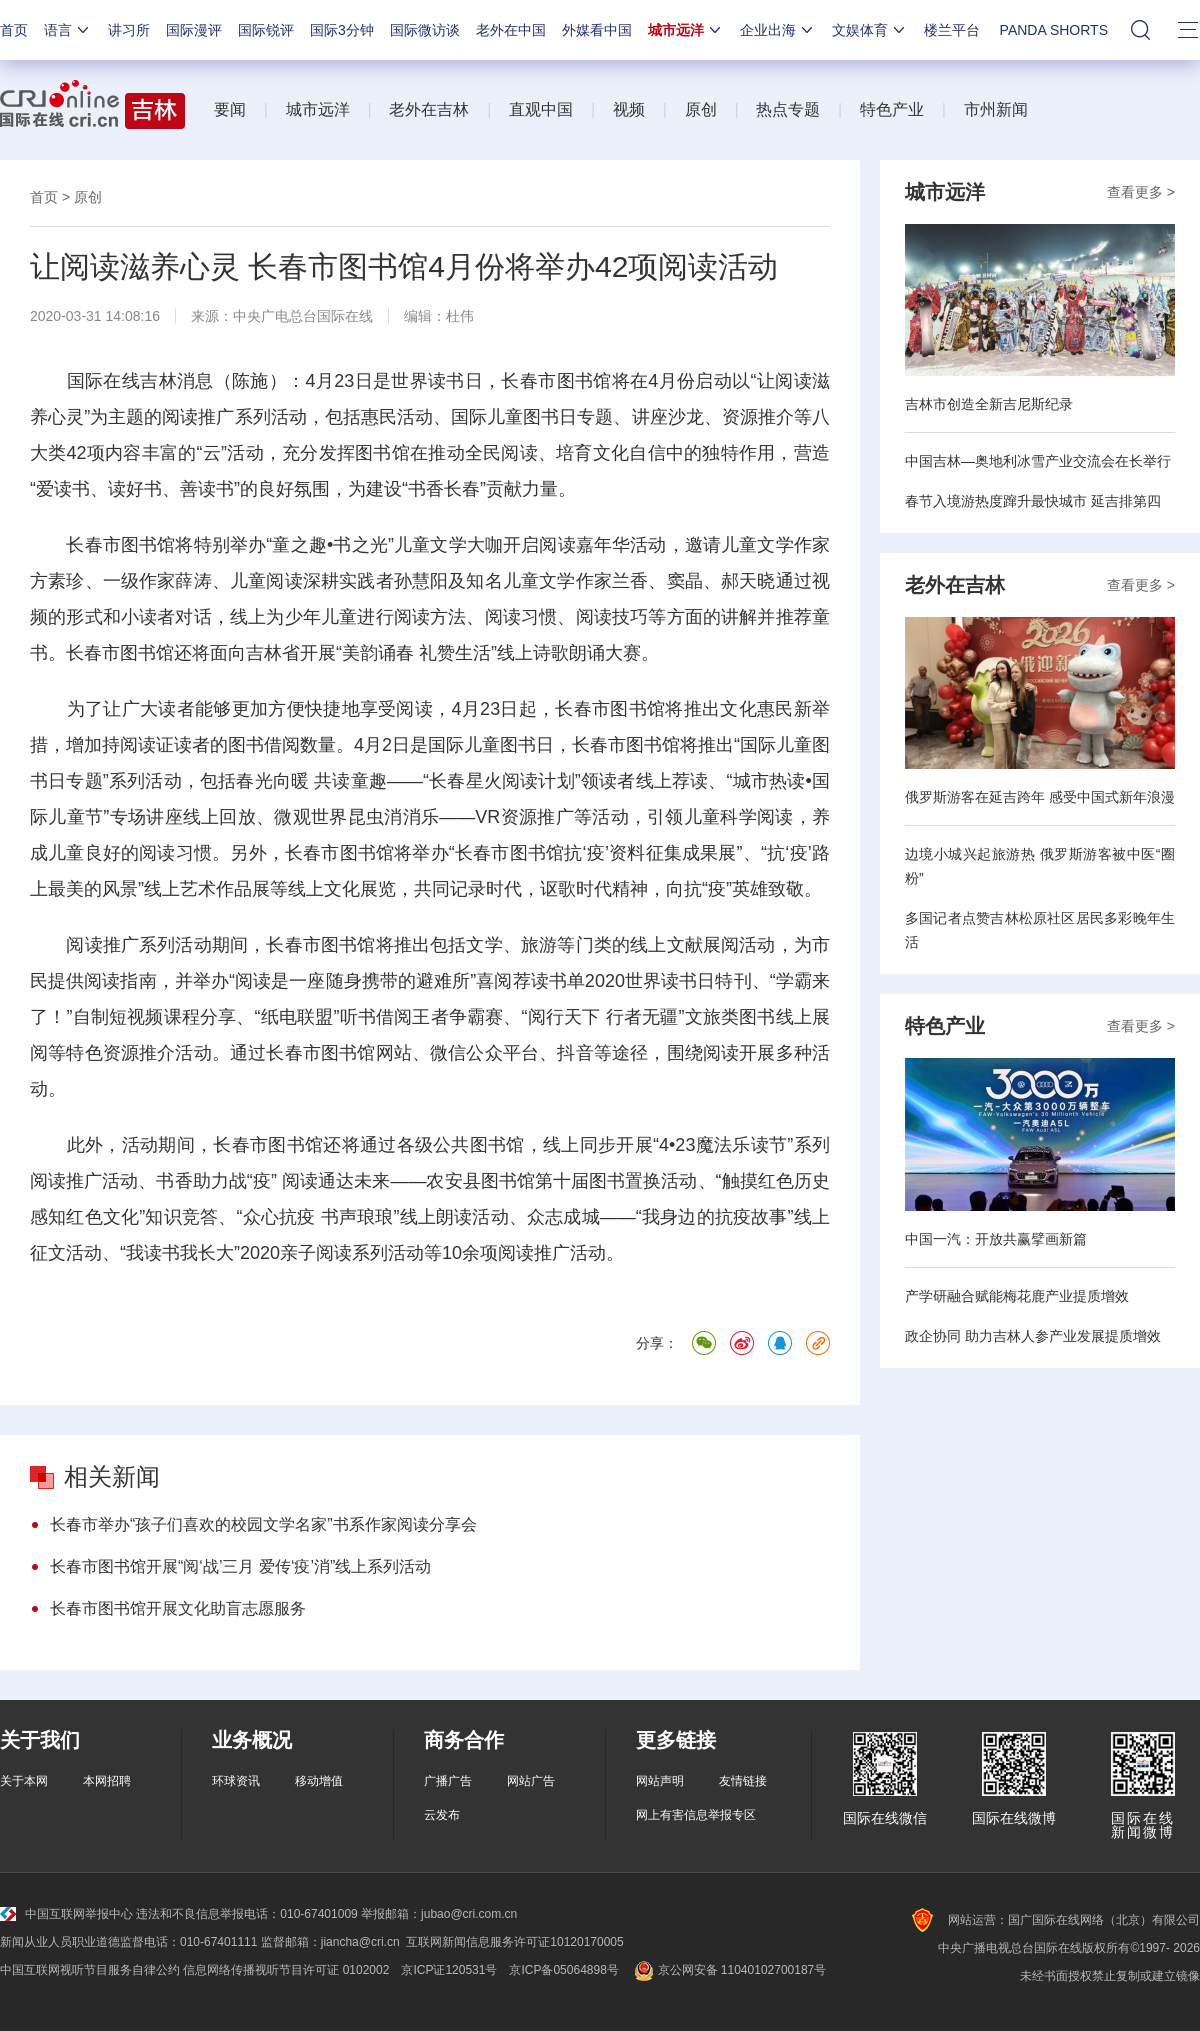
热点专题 (788, 109)
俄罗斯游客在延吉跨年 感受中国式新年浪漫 (1040, 797)
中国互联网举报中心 (66, 1914)
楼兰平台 (952, 30)
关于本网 (24, 1781)
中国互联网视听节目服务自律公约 (90, 1970)
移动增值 (319, 1781)
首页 (14, 30)
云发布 (442, 1815)
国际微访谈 (425, 30)
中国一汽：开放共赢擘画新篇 (996, 1239)
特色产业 (892, 109)
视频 (629, 109)
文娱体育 (870, 30)
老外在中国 (511, 30)
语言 (68, 30)
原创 (701, 109)
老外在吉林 (429, 109)
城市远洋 (686, 30)
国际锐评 (266, 30)
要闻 (230, 109)
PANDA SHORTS (1054, 30)
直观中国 (541, 109)
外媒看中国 (597, 30)
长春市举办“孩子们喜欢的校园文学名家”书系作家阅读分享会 (263, 1524)
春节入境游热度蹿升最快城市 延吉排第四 (1033, 501)
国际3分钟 (342, 30)
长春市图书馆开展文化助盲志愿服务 (178, 1608)
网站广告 (531, 1781)
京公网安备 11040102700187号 (728, 1970)
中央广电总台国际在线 (303, 316)
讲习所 (129, 30)
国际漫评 (194, 30)
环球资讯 (236, 1781)
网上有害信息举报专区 (696, 1815)
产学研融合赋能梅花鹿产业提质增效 (1017, 1296)
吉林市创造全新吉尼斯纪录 (989, 404)
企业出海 (778, 30)
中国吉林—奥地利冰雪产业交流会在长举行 (1038, 461)
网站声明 (660, 1781)
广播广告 (448, 1781)
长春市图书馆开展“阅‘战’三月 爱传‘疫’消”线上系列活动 (240, 1566)
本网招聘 (107, 1781)
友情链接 (743, 1781)
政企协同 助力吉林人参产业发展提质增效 (1033, 1336)
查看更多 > (1141, 192)
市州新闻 (996, 109)
